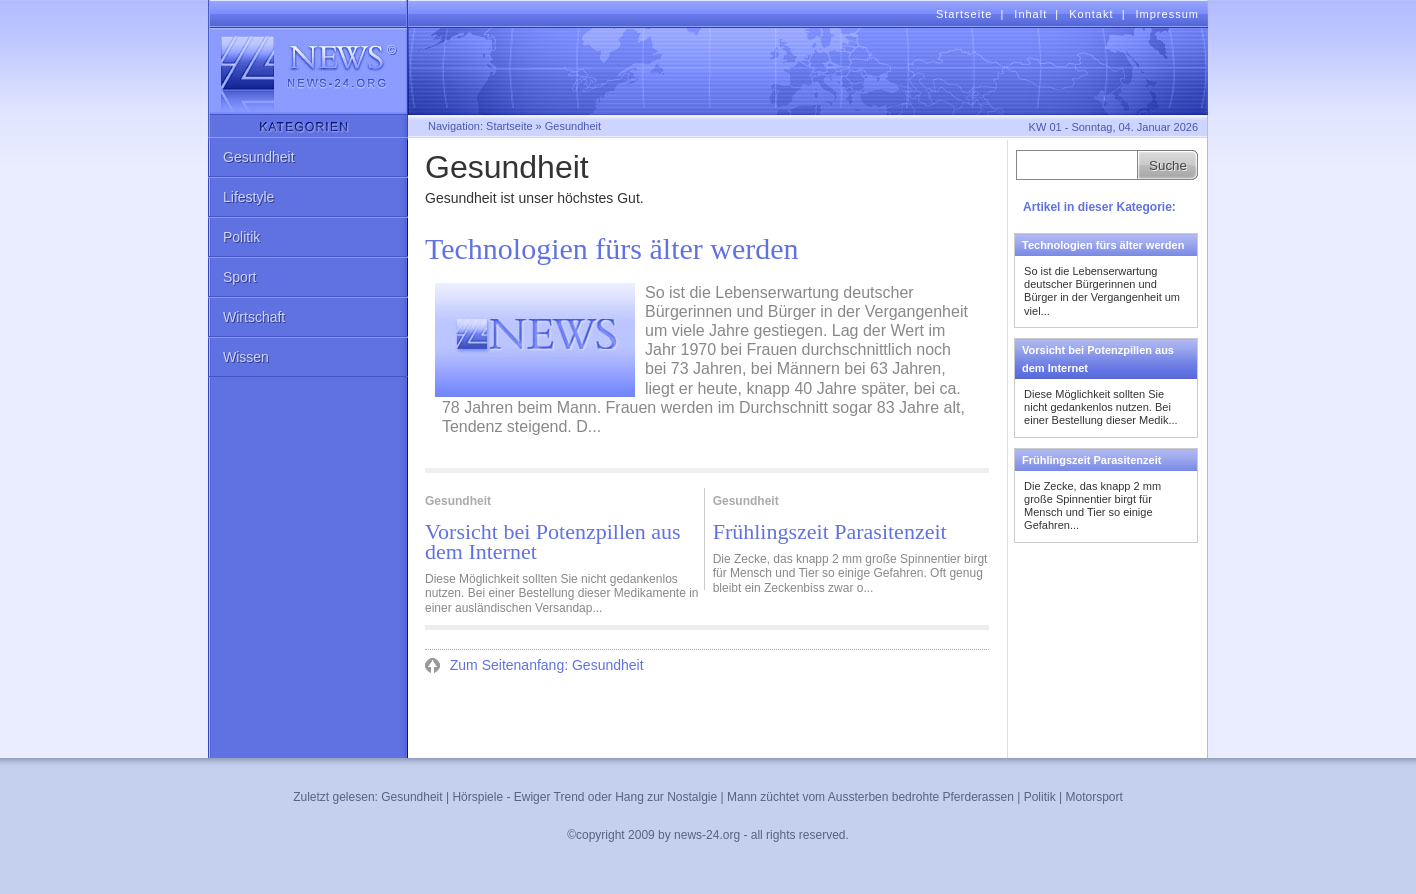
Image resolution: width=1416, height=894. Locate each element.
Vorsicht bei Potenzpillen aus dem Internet (553, 542)
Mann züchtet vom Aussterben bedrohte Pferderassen (870, 797)
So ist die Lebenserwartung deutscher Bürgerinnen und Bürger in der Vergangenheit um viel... (1102, 291)
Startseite (964, 14)
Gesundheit (259, 157)
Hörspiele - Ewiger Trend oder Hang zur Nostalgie (584, 797)
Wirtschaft (254, 317)
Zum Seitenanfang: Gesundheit (545, 665)
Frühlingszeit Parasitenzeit (830, 532)
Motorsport (1093, 797)
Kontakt (1091, 14)
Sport (239, 277)
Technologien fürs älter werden (612, 248)
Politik (241, 237)
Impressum (1167, 14)
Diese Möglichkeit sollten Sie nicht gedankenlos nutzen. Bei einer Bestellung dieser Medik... (1100, 407)
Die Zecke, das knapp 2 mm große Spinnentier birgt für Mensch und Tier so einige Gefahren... (1092, 506)
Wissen (246, 357)
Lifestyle (248, 197)
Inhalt (1030, 14)
